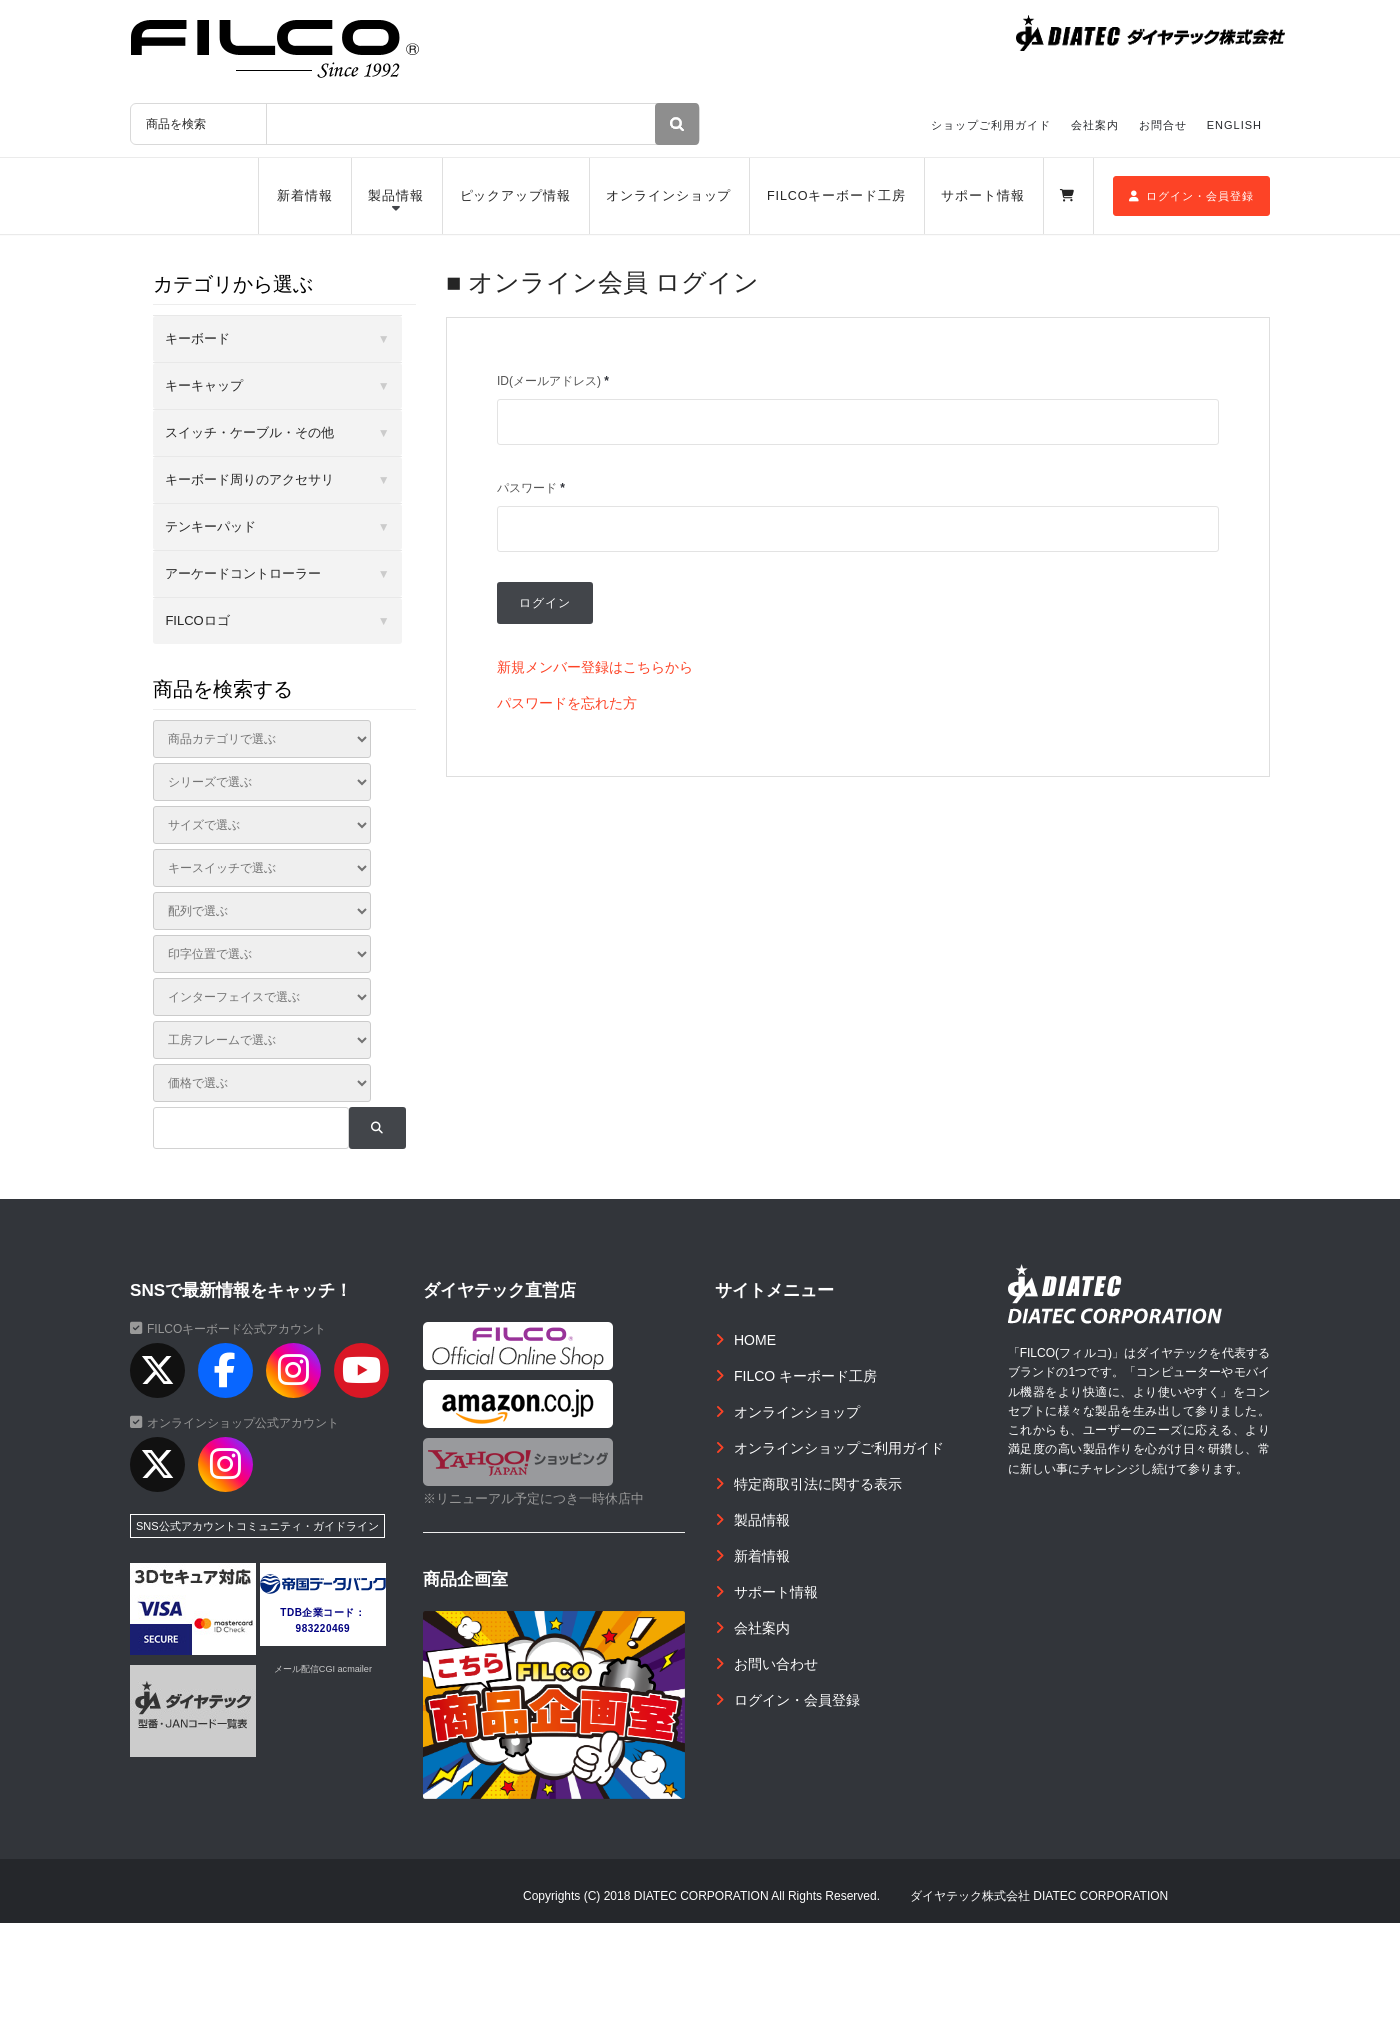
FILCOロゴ (197, 620)
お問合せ (1163, 125)
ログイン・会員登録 (1191, 196)
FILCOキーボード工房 (836, 196)
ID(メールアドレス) (553, 381)
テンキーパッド (210, 526)
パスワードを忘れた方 (567, 703)
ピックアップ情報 (515, 196)
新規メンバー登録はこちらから (595, 667)
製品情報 (396, 196)
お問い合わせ (776, 1664)
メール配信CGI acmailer (323, 1669)
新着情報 (305, 196)
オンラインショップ (668, 196)
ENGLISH (1234, 125)
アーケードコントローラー (243, 573)
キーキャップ (204, 385)
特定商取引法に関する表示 (818, 1484)
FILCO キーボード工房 (805, 1376)
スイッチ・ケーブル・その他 (249, 432)
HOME (755, 1340)
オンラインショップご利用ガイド (839, 1448)
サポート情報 (982, 196)
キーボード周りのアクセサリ (249, 479)
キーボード (197, 338)
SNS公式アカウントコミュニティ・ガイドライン (257, 1526)
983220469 (323, 1628)
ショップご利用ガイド (991, 125)
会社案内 (1095, 125)
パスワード (531, 488)
